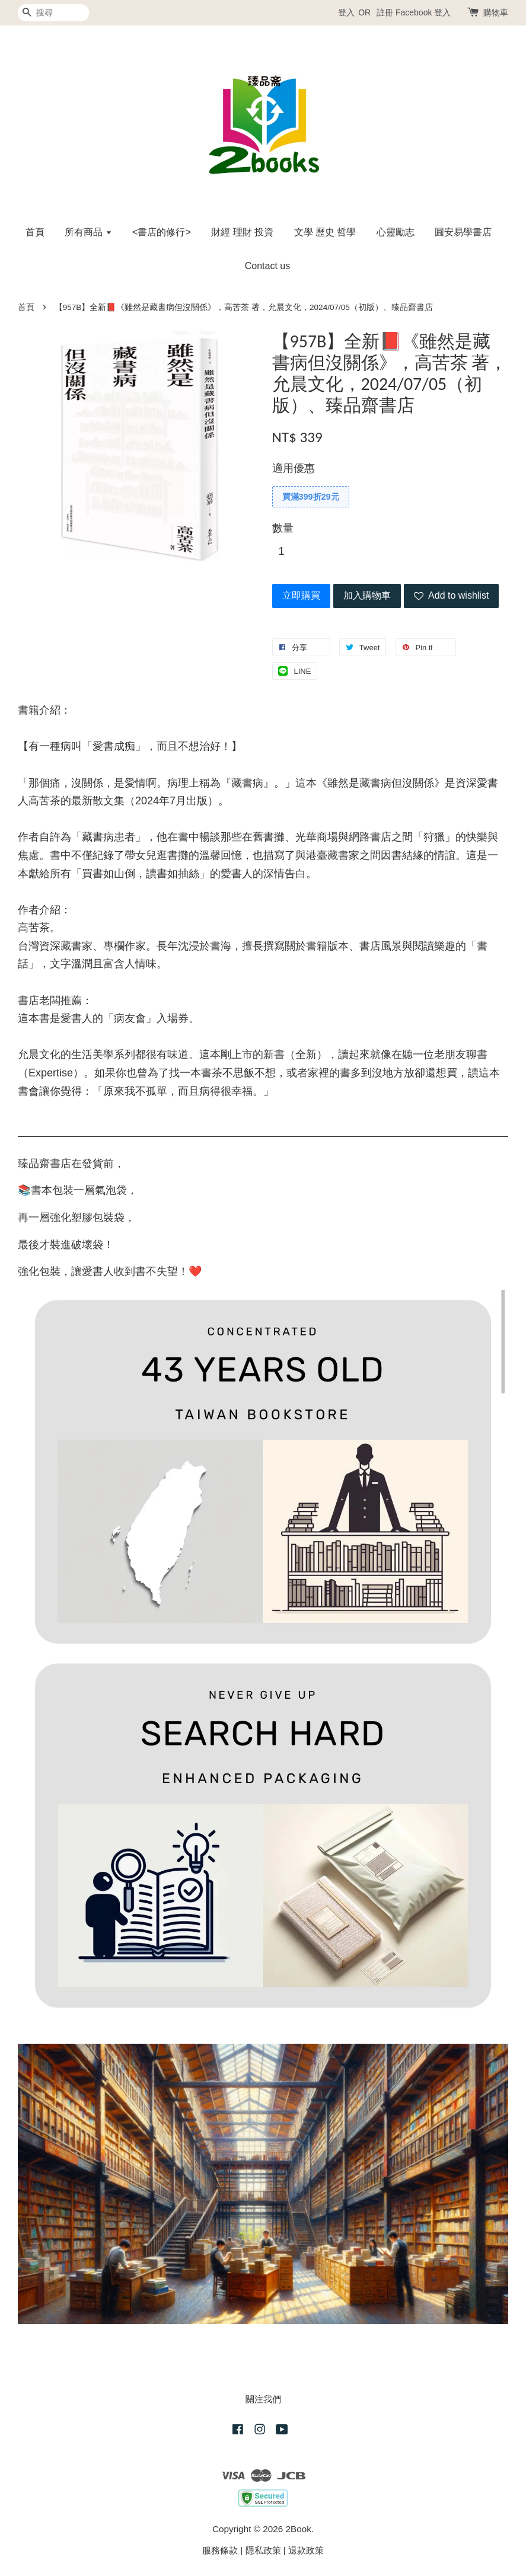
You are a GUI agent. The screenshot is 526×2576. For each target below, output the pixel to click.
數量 (283, 528)
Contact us (267, 266)
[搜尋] (53, 12)
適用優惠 (293, 468)
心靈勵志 (396, 232)
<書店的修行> (161, 232)
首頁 (34, 232)
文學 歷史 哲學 (325, 232)
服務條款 (220, 2550)
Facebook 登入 (423, 12)
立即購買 (301, 595)
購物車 (495, 12)
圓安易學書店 (463, 232)
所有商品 (88, 232)
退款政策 (306, 2550)
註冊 (385, 12)
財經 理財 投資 (242, 232)
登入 (346, 12)
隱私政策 (263, 2550)
